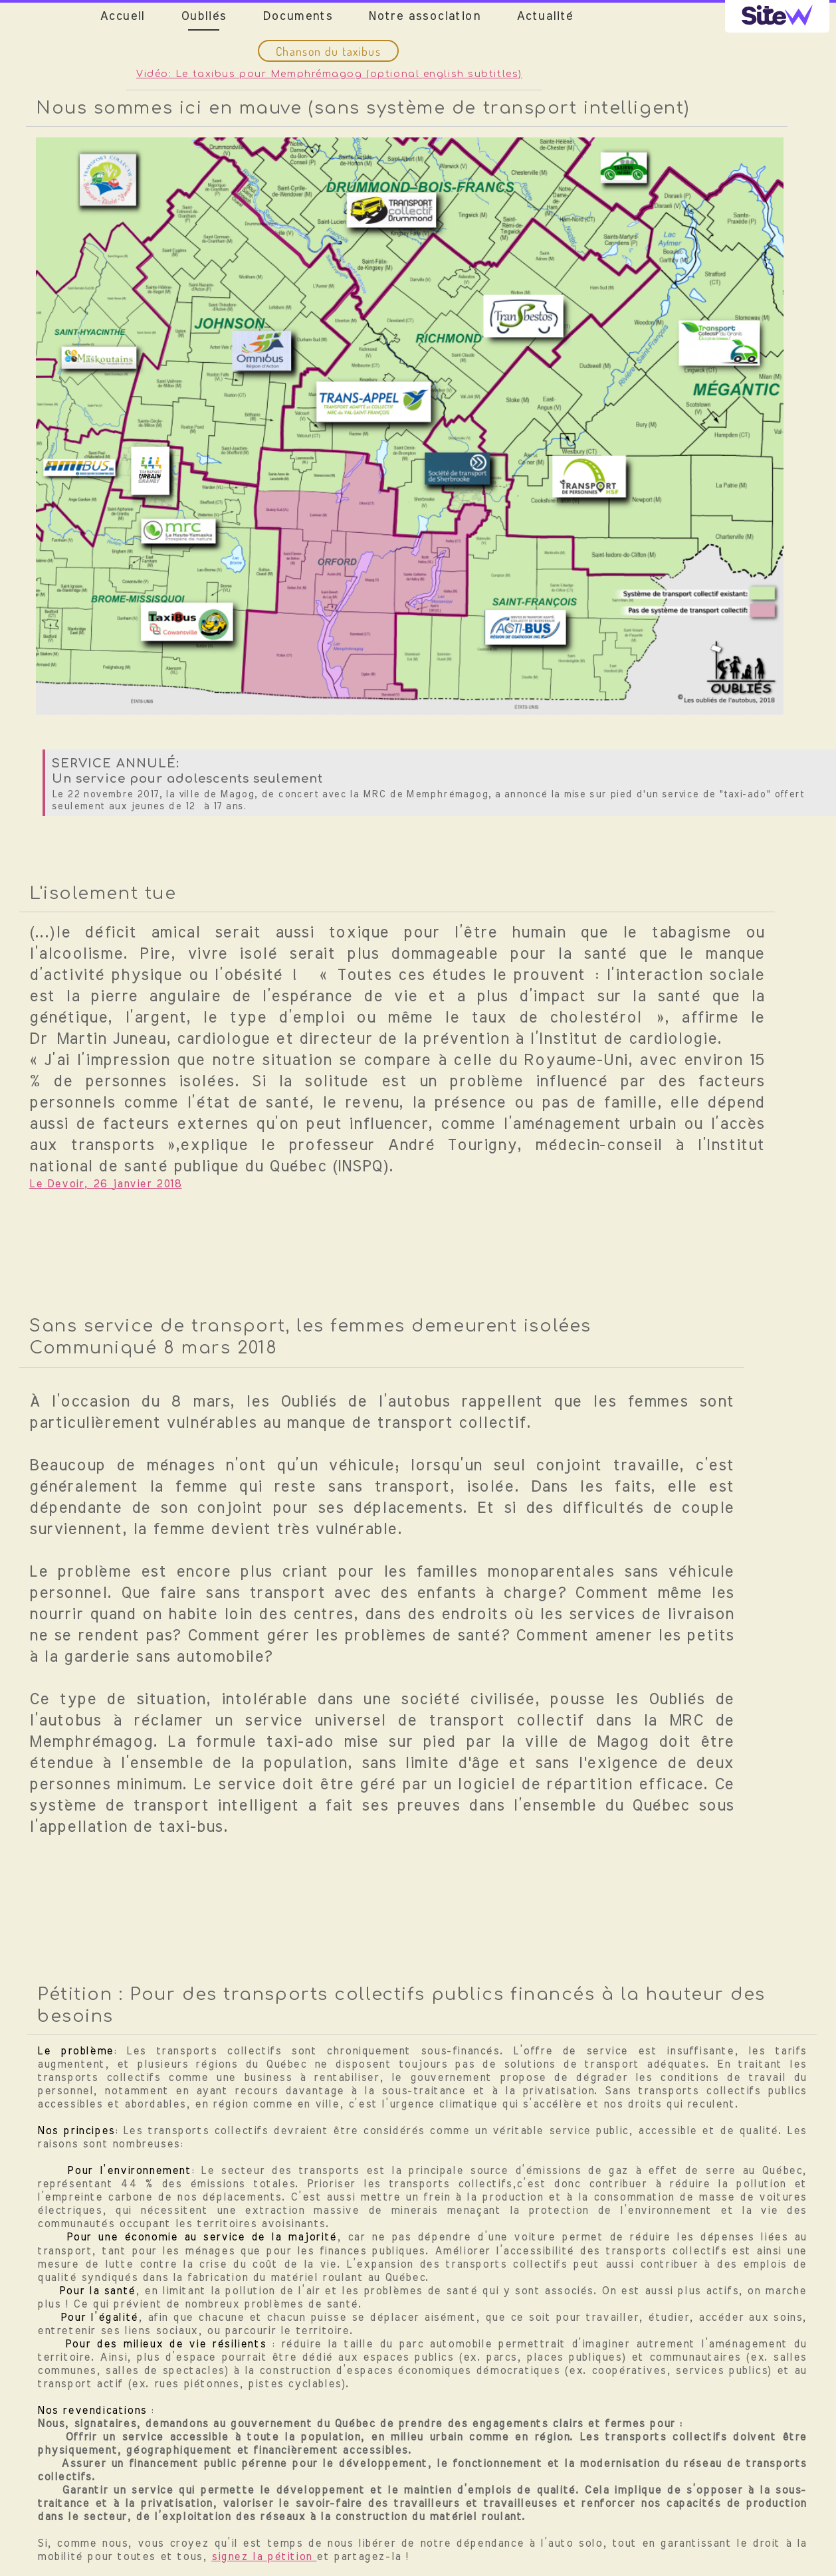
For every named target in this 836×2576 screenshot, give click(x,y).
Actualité (545, 17)
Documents (297, 17)
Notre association (424, 17)
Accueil (122, 17)
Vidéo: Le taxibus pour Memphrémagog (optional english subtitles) (329, 74)
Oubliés (204, 17)
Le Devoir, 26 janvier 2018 (105, 1184)
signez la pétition (263, 2556)
